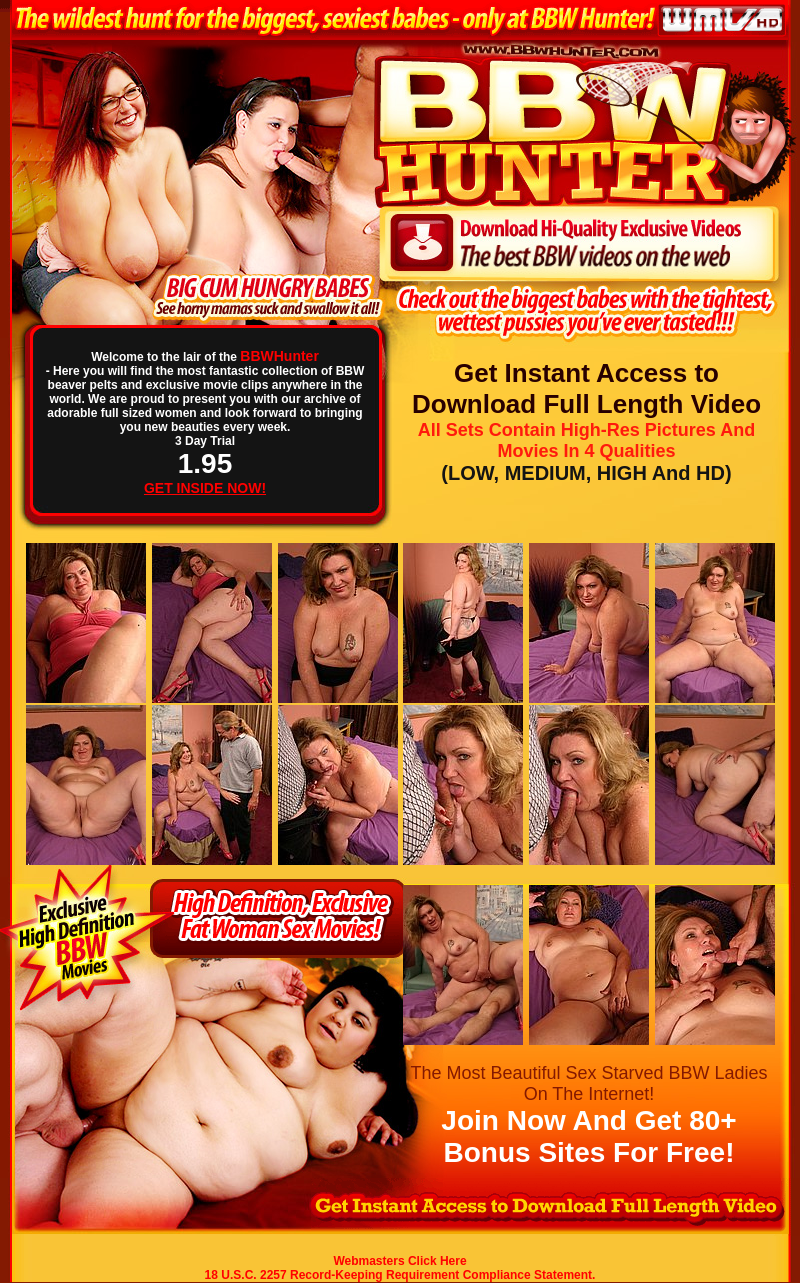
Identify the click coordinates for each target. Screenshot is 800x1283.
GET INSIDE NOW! (205, 488)
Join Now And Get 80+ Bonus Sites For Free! (588, 1136)
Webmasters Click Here (399, 1261)
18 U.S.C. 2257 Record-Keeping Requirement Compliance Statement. (400, 1275)
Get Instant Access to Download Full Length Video (586, 388)
